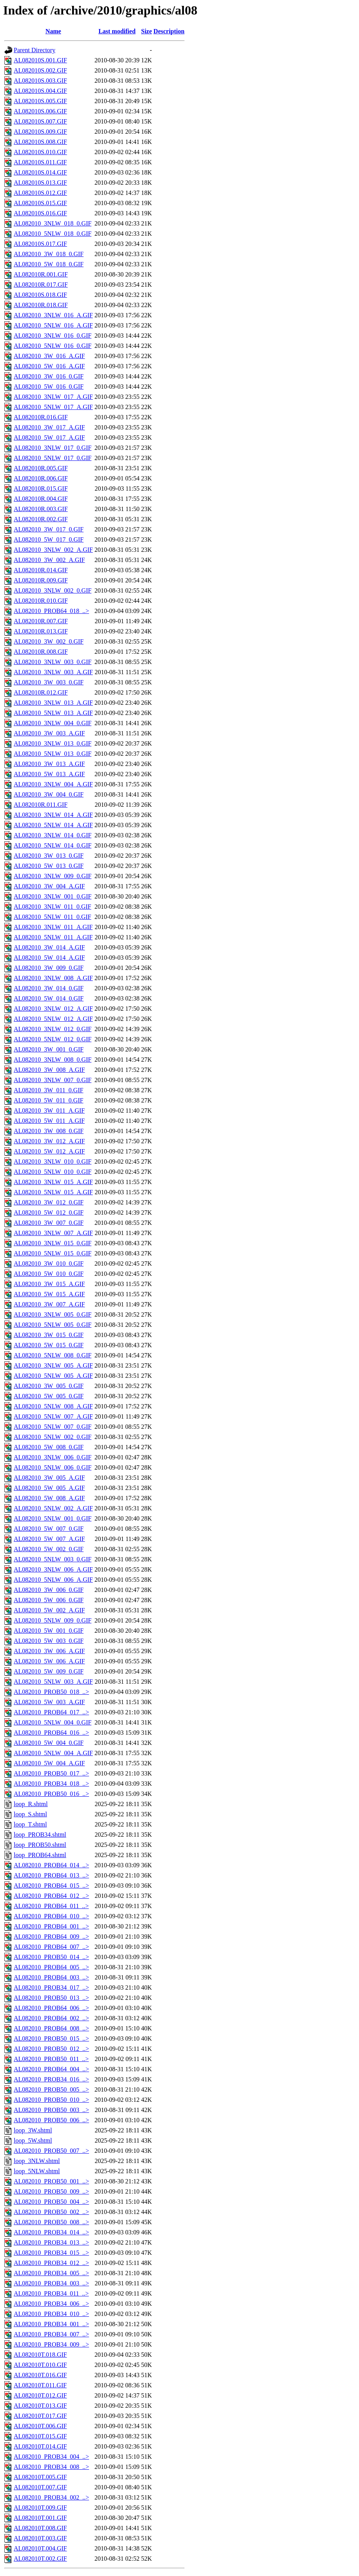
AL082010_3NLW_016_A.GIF (53, 315)
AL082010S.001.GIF (40, 60)
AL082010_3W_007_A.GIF (49, 1304)
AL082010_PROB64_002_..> (51, 2018)
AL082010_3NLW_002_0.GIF (52, 590)
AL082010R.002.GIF (41, 519)
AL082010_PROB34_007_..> (51, 2334)
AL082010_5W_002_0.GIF (48, 1549)
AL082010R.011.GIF (40, 804)
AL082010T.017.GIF (40, 2415)
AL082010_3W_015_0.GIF (48, 1335)
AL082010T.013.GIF (40, 2405)
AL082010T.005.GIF (40, 2477)
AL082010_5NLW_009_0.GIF (52, 1620)
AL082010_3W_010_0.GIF (48, 1263)
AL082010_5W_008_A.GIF (49, 1498)
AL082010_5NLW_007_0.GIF (52, 1426)
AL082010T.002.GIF (40, 2558)
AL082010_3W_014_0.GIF (48, 988)
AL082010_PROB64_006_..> (51, 2008)
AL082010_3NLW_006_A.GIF (53, 1569)
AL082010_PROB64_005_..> (51, 1967)
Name (53, 31)
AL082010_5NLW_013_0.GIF (52, 753)
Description (169, 31)
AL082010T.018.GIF (40, 2354)
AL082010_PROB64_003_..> (51, 1977)
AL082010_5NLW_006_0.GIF (52, 1467)
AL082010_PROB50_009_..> (51, 2191)
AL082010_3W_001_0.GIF (48, 1049)
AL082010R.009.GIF (41, 580)
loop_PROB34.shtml (40, 1834)
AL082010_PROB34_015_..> (51, 2252)
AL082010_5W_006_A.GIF (49, 1661)
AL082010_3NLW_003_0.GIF (52, 662)
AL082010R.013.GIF (41, 631)
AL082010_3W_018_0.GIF (48, 254)
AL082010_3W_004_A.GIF (49, 886)
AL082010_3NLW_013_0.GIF (52, 743)
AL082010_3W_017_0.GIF (48, 529)
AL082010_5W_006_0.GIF (48, 1600)
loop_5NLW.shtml (37, 2171)
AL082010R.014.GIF (41, 570)
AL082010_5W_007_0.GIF (48, 1528)
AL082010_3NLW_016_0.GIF (52, 335)
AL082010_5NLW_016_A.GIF (53, 325)
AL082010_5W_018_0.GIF (48, 264)
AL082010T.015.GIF (40, 2436)
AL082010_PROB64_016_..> (51, 1732)
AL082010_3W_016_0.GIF (48, 376)
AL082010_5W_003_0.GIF (48, 1640)
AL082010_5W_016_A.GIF (49, 366)
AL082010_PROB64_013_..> (51, 1875)
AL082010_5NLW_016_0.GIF (52, 345)
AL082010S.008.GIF (40, 141)
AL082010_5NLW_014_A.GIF (53, 825)
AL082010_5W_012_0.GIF (48, 1212)
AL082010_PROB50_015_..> (51, 2038)
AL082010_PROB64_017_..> (51, 1712)
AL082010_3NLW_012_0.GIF (52, 1029)
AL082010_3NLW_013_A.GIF (53, 702)
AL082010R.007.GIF (41, 621)
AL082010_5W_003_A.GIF (49, 1702)
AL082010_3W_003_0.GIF (48, 682)
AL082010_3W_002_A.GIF (49, 560)
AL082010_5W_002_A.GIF (49, 1610)
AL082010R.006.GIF (41, 478)
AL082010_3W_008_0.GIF (48, 1131)
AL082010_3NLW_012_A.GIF (53, 1008)
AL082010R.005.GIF (41, 468)
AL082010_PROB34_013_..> (51, 2242)
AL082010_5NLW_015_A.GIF (53, 1192)
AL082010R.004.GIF (41, 498)
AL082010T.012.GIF (40, 2395)
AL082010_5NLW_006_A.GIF (53, 1579)
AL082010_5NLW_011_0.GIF (52, 916)
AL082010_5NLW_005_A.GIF (53, 1375)
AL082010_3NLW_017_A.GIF (53, 396)
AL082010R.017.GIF (41, 284)
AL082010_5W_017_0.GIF (48, 539)
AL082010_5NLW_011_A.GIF (53, 937)
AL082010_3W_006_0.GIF (48, 1589)
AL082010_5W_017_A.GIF (49, 437)
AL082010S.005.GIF (40, 101)
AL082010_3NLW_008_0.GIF (52, 1059)
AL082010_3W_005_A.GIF (49, 1477)
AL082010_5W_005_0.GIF (48, 1396)
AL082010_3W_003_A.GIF (49, 733)
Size (146, 31)
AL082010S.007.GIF (40, 121)
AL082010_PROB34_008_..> (51, 2466)
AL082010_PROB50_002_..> (51, 2212)
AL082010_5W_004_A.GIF (49, 1763)
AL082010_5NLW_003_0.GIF (52, 1559)
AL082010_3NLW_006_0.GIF (52, 1457)
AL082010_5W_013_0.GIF (48, 865)
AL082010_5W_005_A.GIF (49, 1487)
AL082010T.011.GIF (40, 2385)
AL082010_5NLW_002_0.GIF (52, 1437)
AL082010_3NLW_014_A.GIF (53, 814)
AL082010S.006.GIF (40, 111)
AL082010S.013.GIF (40, 182)
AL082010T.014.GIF (40, 2446)
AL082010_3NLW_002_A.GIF (53, 549)
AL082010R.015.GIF (41, 488)
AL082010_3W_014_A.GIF (49, 947)
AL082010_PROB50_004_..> (51, 2201)
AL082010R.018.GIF (41, 305)
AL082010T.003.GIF (40, 2538)
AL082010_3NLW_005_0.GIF (52, 1314)
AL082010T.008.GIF (40, 2528)
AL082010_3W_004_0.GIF (48, 794)
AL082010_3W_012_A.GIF (49, 1141)
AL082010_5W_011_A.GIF (49, 1120)
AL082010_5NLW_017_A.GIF (53, 407)
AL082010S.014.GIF (40, 172)
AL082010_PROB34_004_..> (51, 2456)
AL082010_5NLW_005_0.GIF (52, 1324)
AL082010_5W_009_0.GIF (48, 1671)
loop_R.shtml (31, 1804)
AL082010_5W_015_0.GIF (48, 1345)
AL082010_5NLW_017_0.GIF (52, 458)
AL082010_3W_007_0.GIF (48, 1222)
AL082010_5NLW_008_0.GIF (52, 1355)
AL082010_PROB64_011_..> (51, 1906)
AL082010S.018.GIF (40, 294)
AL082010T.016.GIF (40, 2375)
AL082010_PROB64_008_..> (51, 2028)
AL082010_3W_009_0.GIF (48, 967)
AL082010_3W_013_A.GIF (49, 763)
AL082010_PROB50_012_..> (51, 2048)
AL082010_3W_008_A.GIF (49, 1069)
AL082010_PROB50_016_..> (51, 1793)
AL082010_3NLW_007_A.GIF (53, 1233)
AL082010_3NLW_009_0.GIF (52, 876)
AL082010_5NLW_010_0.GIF (52, 1171)
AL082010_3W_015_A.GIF (49, 1284)
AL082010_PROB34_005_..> (51, 2273)
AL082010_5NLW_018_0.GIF (52, 233)
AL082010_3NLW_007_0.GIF (52, 1080)
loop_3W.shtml (33, 2130)
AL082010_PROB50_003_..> (51, 2110)
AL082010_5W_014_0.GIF (48, 998)
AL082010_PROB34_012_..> (51, 2262)
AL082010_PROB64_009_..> (51, 1936)
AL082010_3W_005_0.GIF (48, 1386)
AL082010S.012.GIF (40, 192)
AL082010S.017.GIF (40, 243)
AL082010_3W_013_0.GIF (48, 855)
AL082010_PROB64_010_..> (51, 1916)
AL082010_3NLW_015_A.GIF (53, 1182)
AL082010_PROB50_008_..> (51, 2222)
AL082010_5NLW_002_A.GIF (53, 1508)
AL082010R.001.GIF (41, 274)
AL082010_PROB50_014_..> (51, 1957)
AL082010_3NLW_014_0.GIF (52, 835)
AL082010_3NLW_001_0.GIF (52, 896)
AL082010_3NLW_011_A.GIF (53, 927)
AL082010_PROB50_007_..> (51, 2150)
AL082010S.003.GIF (40, 80)
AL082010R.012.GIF (41, 692)
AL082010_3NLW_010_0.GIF (52, 1161)
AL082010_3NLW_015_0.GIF (52, 1243)
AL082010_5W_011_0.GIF (48, 1100)
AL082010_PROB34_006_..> (51, 2303)
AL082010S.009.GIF (40, 131)
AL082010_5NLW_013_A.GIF (53, 712)
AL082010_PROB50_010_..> (51, 2099)
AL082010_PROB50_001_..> (51, 2181)
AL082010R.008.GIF (41, 651)
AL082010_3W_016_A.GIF (49, 356)
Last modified (117, 31)
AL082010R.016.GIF (41, 417)
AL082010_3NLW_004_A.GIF (53, 784)
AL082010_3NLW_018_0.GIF (52, 223)
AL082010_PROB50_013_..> (51, 1997)
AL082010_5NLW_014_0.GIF (52, 845)
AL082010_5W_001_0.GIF (48, 1630)
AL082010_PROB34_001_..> (51, 2324)
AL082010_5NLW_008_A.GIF (53, 1406)
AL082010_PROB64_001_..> (51, 1926)
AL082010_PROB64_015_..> (51, 1885)
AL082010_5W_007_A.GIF (49, 1538)
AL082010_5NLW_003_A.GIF (53, 1681)
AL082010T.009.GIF (40, 2507)
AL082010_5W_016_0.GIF (48, 386)
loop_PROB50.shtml (40, 1844)
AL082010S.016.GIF (40, 213)
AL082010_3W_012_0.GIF (48, 1202)
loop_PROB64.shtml (40, 1855)
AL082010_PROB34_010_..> (51, 2313)
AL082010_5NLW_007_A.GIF (53, 1416)
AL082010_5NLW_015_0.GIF (52, 1253)
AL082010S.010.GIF (40, 152)
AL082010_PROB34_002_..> (51, 2497)
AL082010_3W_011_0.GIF (48, 1090)
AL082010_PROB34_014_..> (51, 2232)
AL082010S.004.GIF (40, 90)
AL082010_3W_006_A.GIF (49, 1651)
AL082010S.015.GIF (40, 203)
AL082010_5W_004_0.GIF (48, 1742)
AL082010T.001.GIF (40, 2517)
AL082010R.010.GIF (41, 600)
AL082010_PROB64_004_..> (51, 2069)
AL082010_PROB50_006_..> (51, 2120)
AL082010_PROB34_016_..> (51, 2079)
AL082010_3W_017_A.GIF (49, 427)
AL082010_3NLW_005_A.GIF (53, 1365)
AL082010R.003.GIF (41, 509)
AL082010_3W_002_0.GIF (48, 641)
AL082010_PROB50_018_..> (51, 1691)
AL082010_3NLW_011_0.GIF (52, 906)
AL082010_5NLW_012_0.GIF (52, 1039)
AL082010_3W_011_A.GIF (49, 1110)
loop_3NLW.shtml (37, 2161)
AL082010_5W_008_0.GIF (48, 1447)
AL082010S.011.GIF (40, 162)
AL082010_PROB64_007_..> (51, 1946)
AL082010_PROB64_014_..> (51, 1865)
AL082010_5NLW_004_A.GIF (53, 1753)
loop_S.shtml (30, 1814)
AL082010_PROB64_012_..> (51, 1895)
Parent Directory (34, 50)
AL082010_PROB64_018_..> (51, 611)
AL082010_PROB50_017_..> (51, 1773)
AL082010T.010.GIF (40, 2364)
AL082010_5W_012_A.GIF (49, 1151)
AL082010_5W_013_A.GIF (49, 774)
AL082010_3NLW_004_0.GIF (52, 723)
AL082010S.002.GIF (40, 70)
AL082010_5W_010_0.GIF (48, 1273)
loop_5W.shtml (33, 2140)
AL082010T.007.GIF (40, 2487)
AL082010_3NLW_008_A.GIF (53, 978)
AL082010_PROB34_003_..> (51, 2283)
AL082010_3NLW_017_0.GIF (52, 447)
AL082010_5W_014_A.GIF (49, 957)
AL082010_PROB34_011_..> (51, 2293)
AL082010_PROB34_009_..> (51, 2344)
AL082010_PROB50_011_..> (51, 2059)
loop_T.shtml (30, 1824)
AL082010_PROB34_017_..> (51, 1987)
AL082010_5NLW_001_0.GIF (52, 1518)
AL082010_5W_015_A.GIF (49, 1294)
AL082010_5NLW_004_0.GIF (52, 1722)
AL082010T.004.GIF (40, 2548)
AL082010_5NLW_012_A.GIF (53, 1018)
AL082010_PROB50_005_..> (51, 2089)
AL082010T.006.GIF (40, 2426)
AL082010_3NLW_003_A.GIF (53, 672)
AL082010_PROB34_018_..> (51, 1783)
